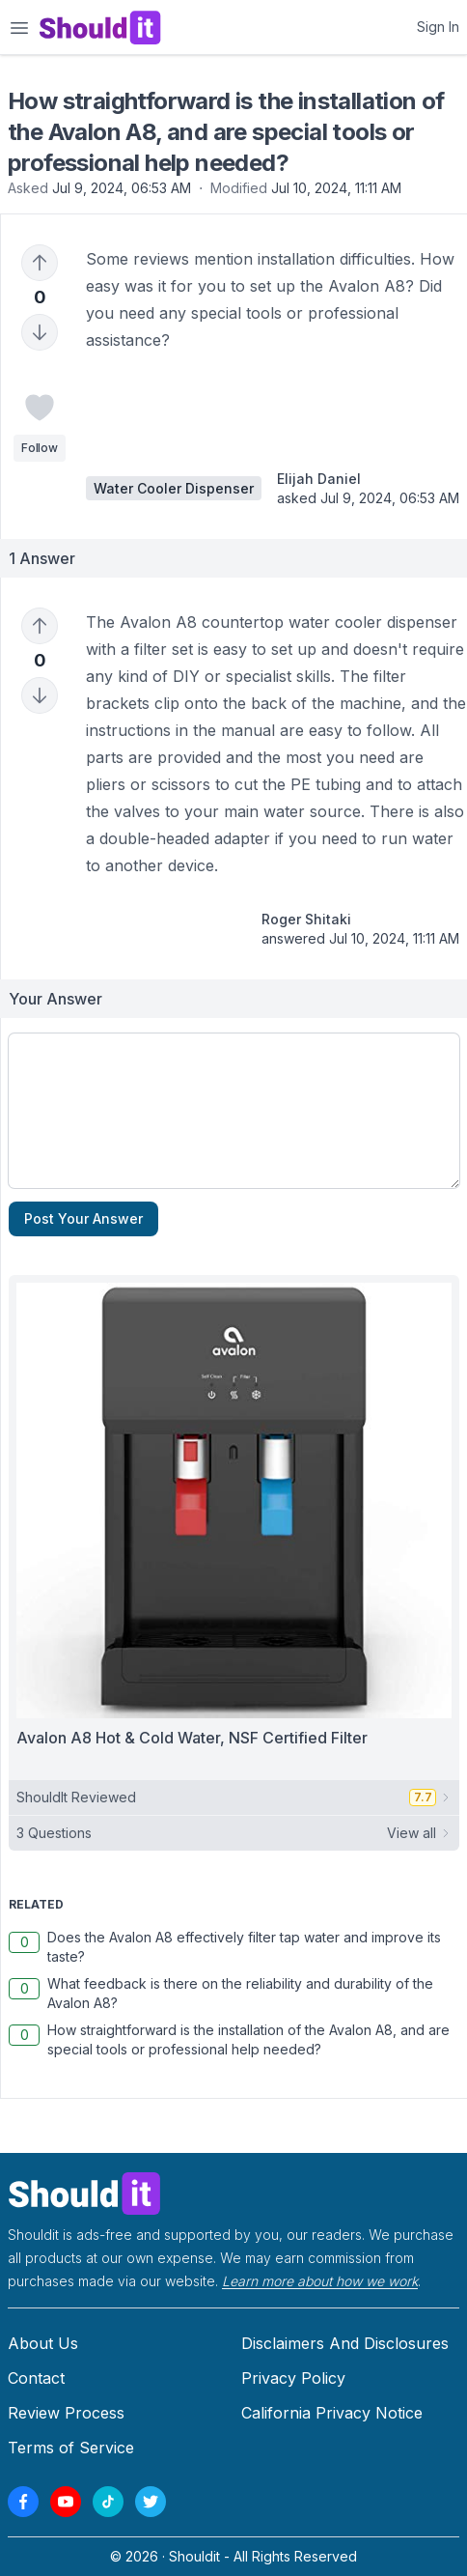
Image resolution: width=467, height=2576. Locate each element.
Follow (39, 447)
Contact (36, 2378)
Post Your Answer (83, 1218)
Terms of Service (71, 2447)
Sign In (438, 26)
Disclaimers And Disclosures (345, 2343)
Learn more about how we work (320, 2281)
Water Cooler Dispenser (174, 488)
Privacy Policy (293, 2378)
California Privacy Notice (332, 2412)
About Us (43, 2343)
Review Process (66, 2412)
